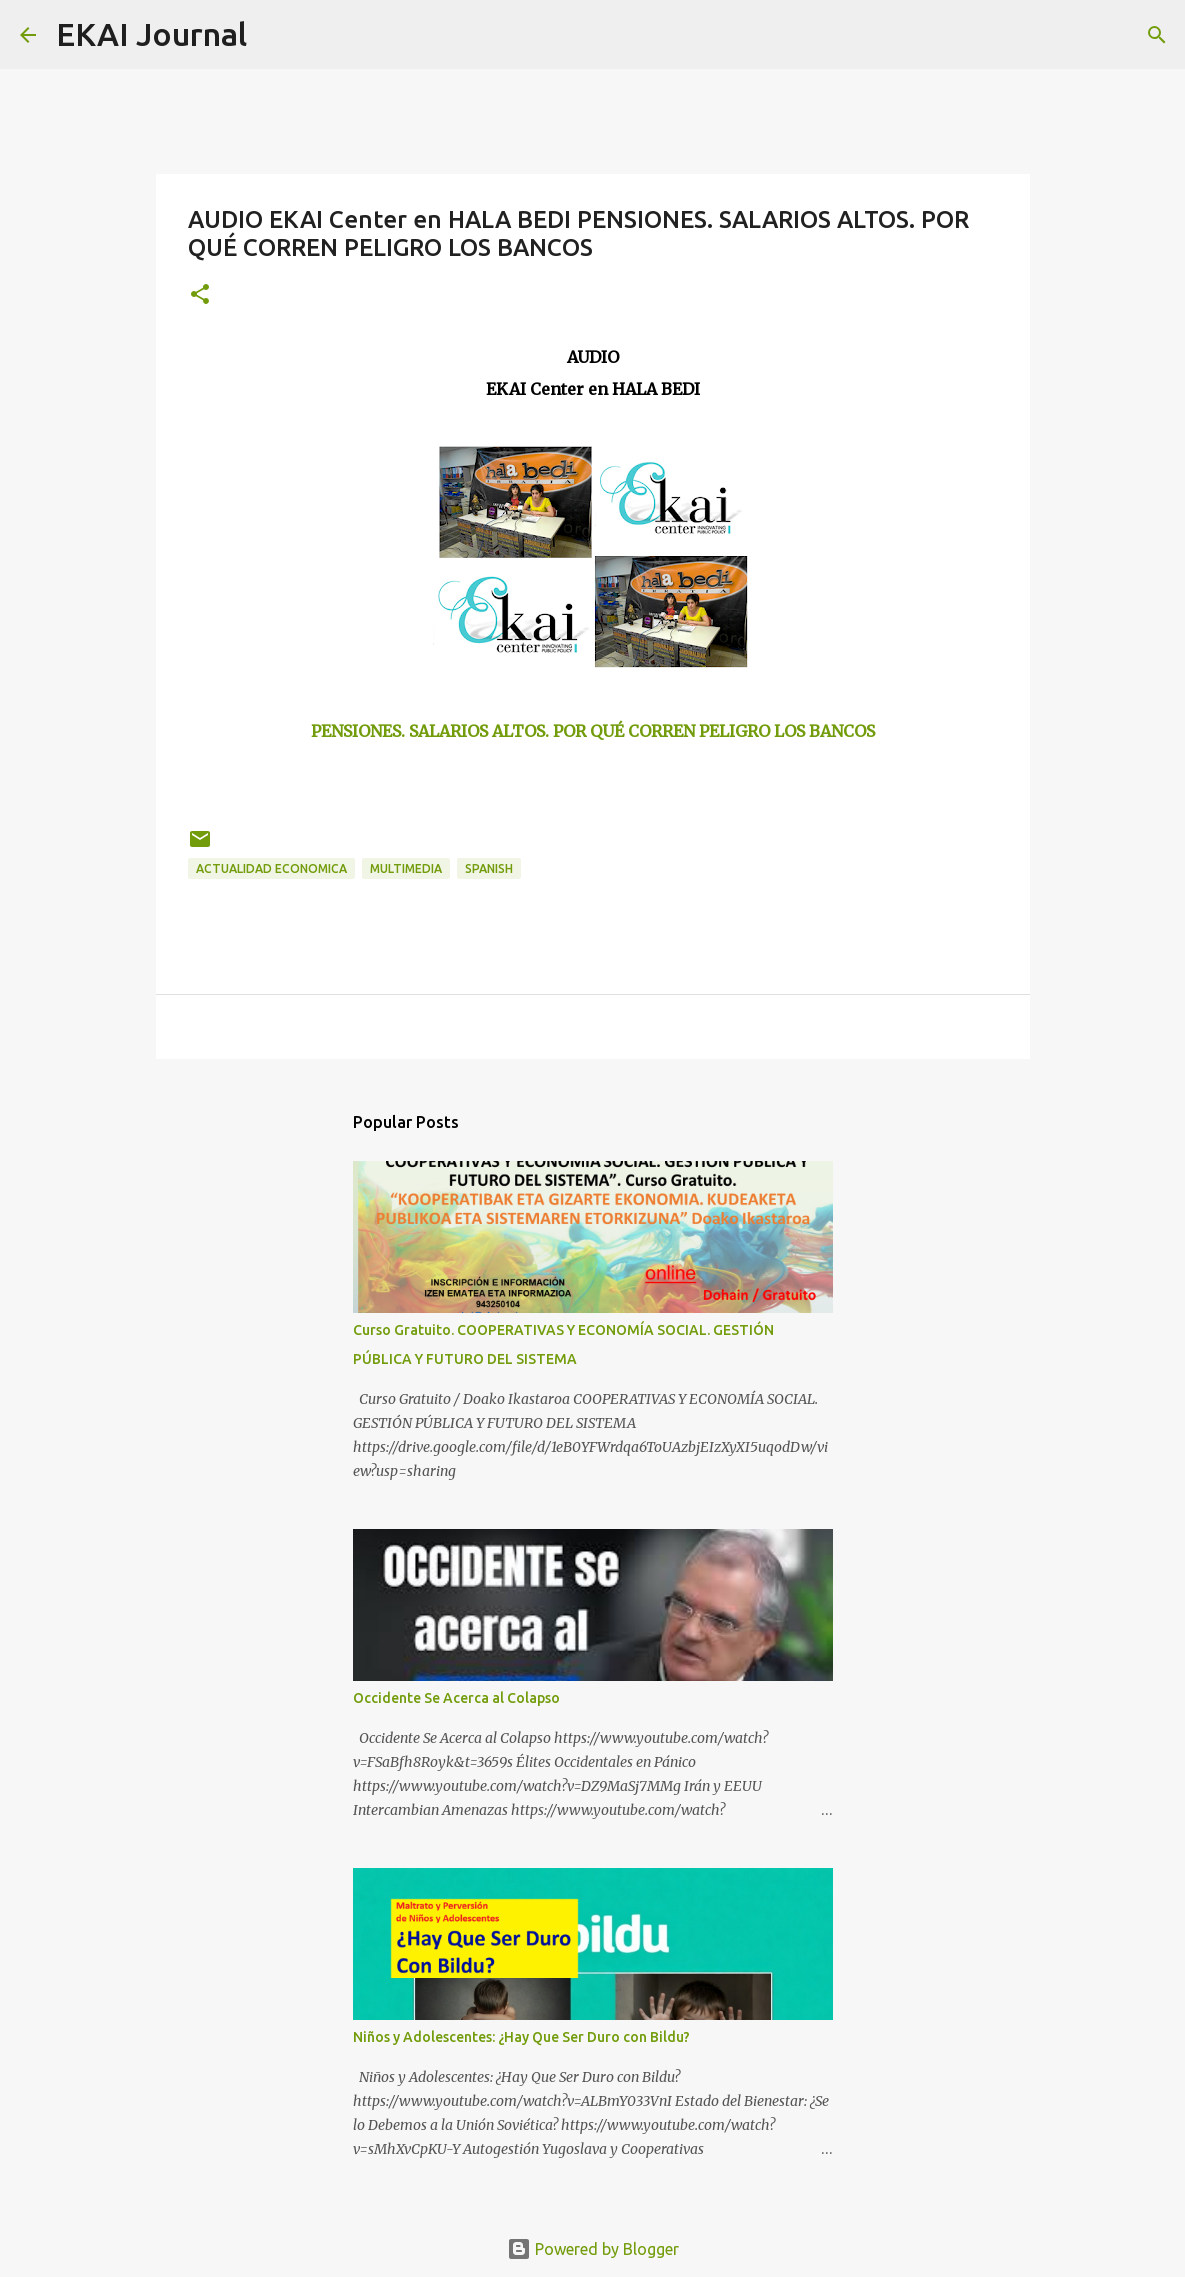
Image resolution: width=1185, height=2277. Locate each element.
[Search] (275, 35)
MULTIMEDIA (406, 868)
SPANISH (489, 868)
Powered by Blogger (593, 2249)
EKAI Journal (151, 34)
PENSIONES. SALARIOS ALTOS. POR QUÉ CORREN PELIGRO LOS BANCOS (593, 731)
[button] (200, 295)
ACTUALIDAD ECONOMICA (271, 868)
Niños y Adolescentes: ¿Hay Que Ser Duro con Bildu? (521, 2037)
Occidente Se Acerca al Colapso (456, 1698)
